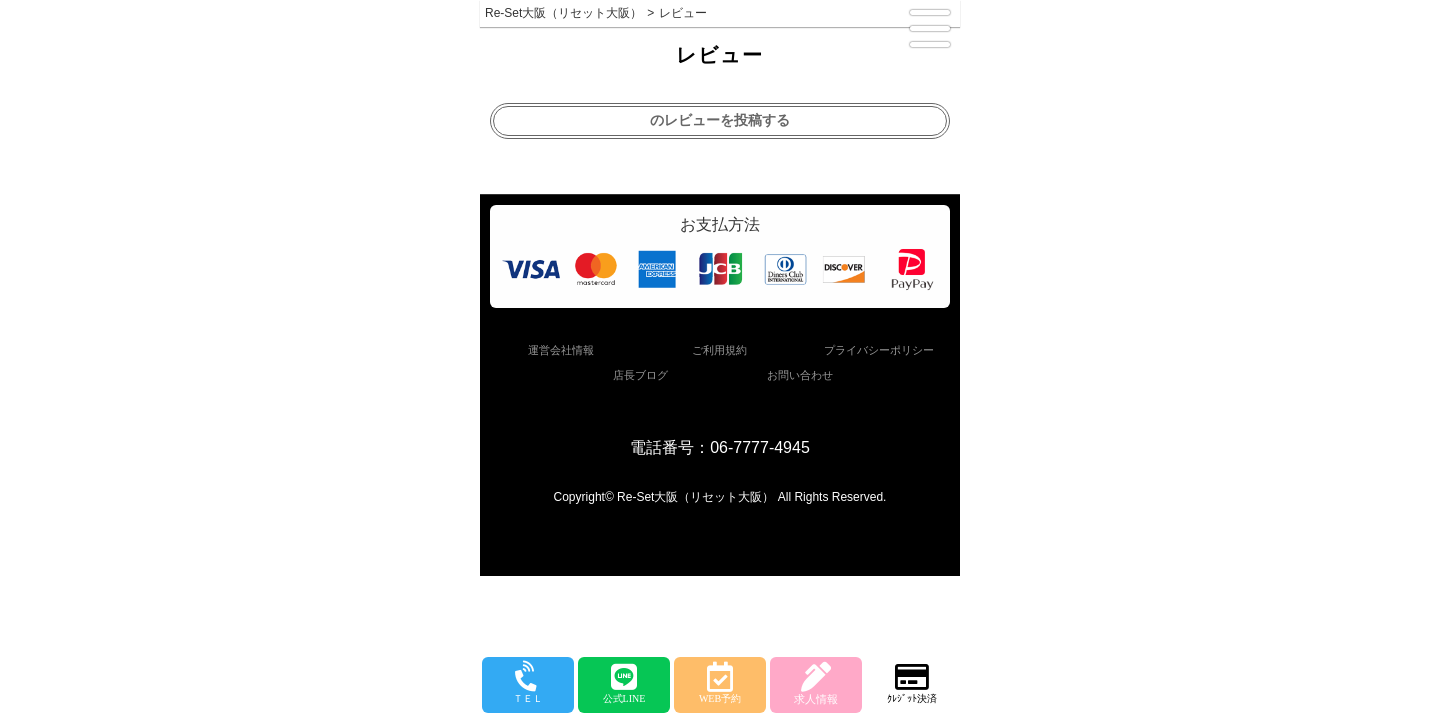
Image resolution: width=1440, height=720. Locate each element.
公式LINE (624, 683)
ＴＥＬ (528, 684)
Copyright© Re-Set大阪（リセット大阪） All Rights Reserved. (720, 497)
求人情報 (816, 683)
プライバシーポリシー (879, 350)
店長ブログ (640, 375)
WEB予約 (720, 683)
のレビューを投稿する (720, 120)
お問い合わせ (800, 375)
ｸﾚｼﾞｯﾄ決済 (912, 683)
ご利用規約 (719, 350)
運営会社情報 (561, 350)
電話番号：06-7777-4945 (720, 447)
